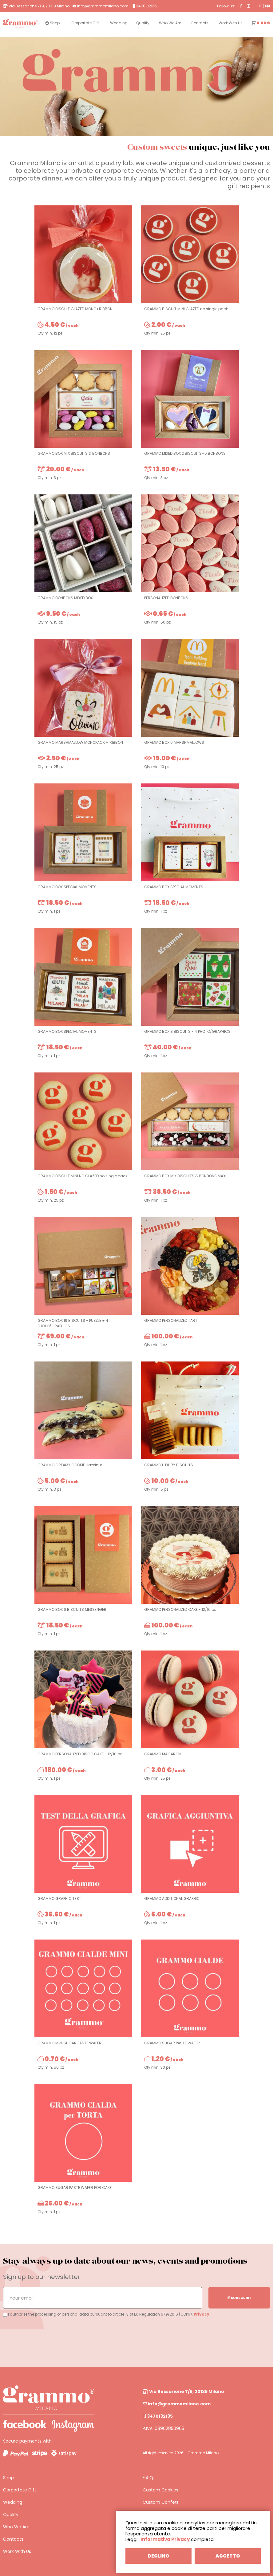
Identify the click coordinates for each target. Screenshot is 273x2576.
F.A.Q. (148, 2478)
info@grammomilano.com (177, 2404)
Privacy (201, 2314)
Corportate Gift (19, 2490)
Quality (10, 2514)
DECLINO (158, 2556)
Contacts (13, 2539)
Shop (8, 2478)
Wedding (12, 2502)
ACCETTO (228, 2556)
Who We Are (16, 2527)
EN (267, 6)
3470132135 (158, 2416)
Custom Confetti (161, 2502)
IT (260, 6)
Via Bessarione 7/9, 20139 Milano (183, 2391)
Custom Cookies (160, 2490)
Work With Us (17, 2551)
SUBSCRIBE (239, 2297)
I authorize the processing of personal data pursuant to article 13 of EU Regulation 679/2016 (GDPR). (98, 2314)
